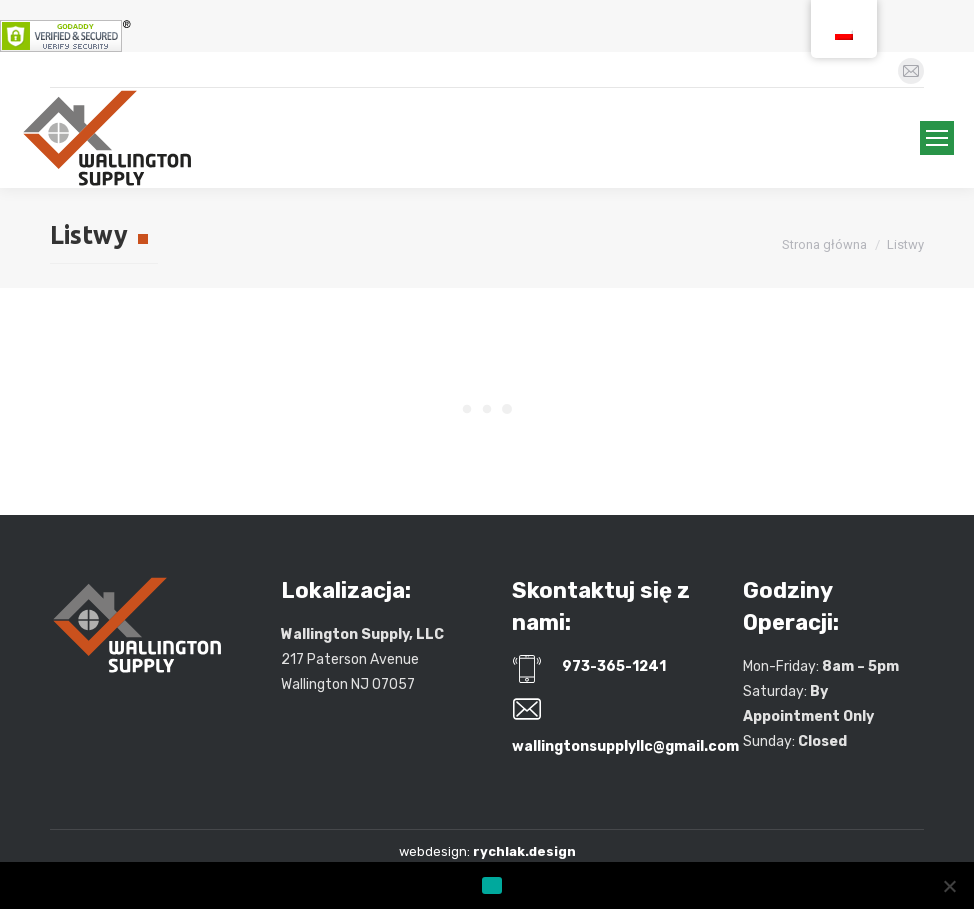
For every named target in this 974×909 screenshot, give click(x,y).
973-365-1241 (614, 666)
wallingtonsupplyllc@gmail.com (625, 746)
